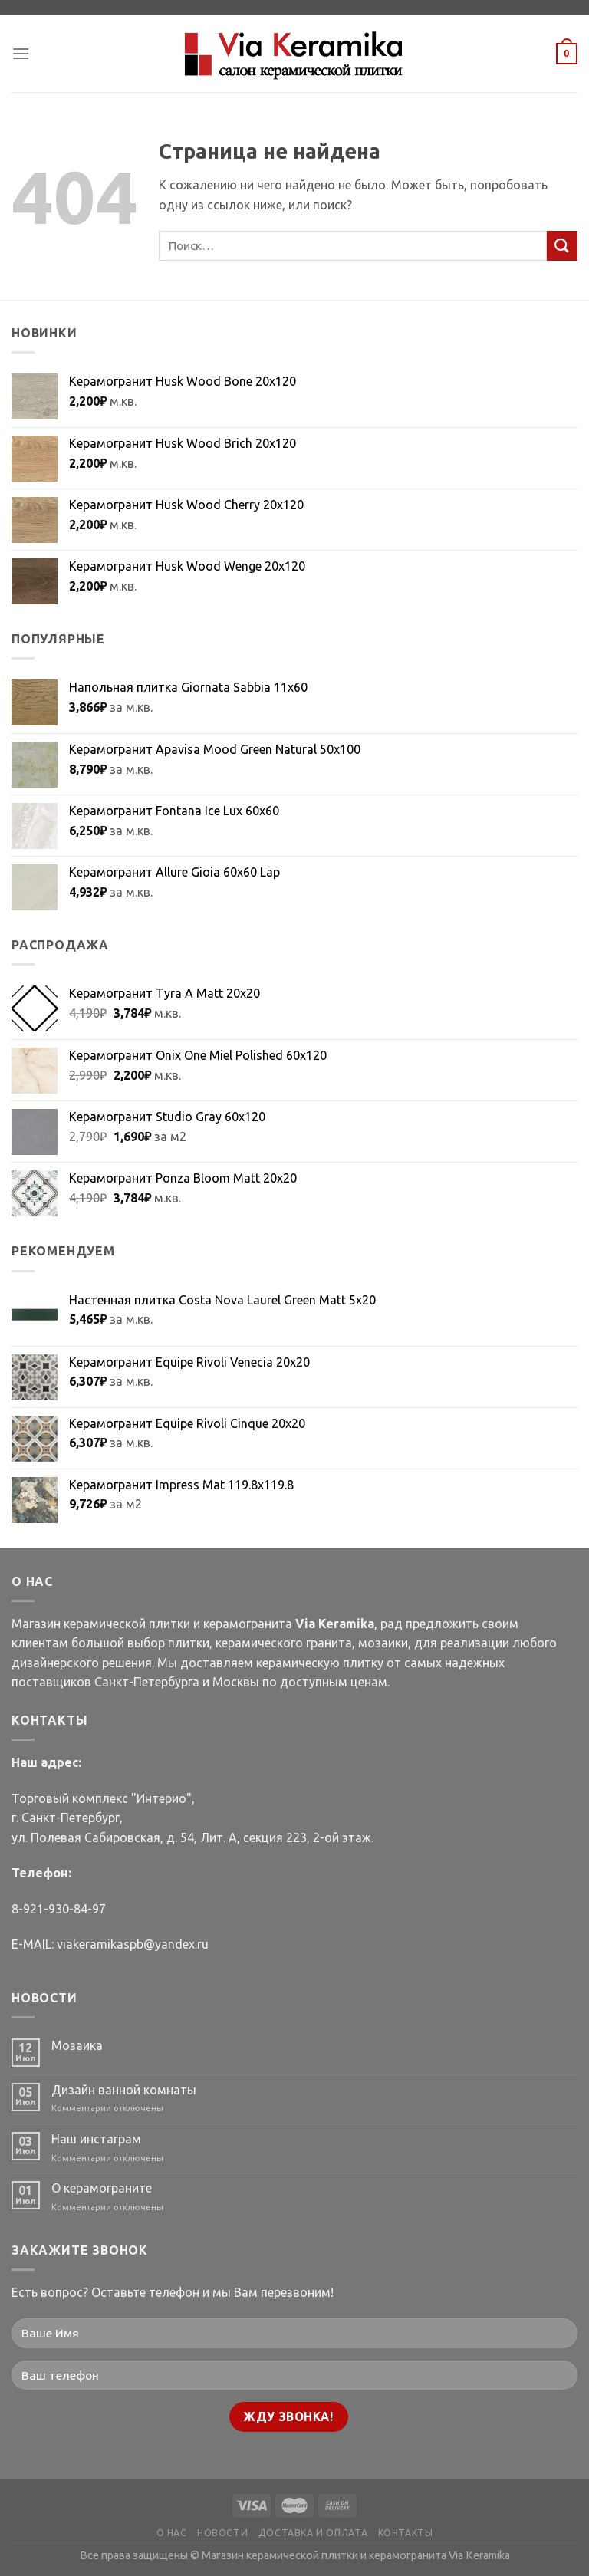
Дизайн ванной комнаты (123, 2090)
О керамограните (101, 2188)
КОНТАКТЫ (405, 2533)
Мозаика (77, 2045)
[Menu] (21, 53)
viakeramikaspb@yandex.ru (133, 1944)
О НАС (171, 2533)
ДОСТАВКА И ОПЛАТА (312, 2533)
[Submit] (562, 246)
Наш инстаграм (96, 2139)
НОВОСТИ (222, 2533)
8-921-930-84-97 (59, 1909)
